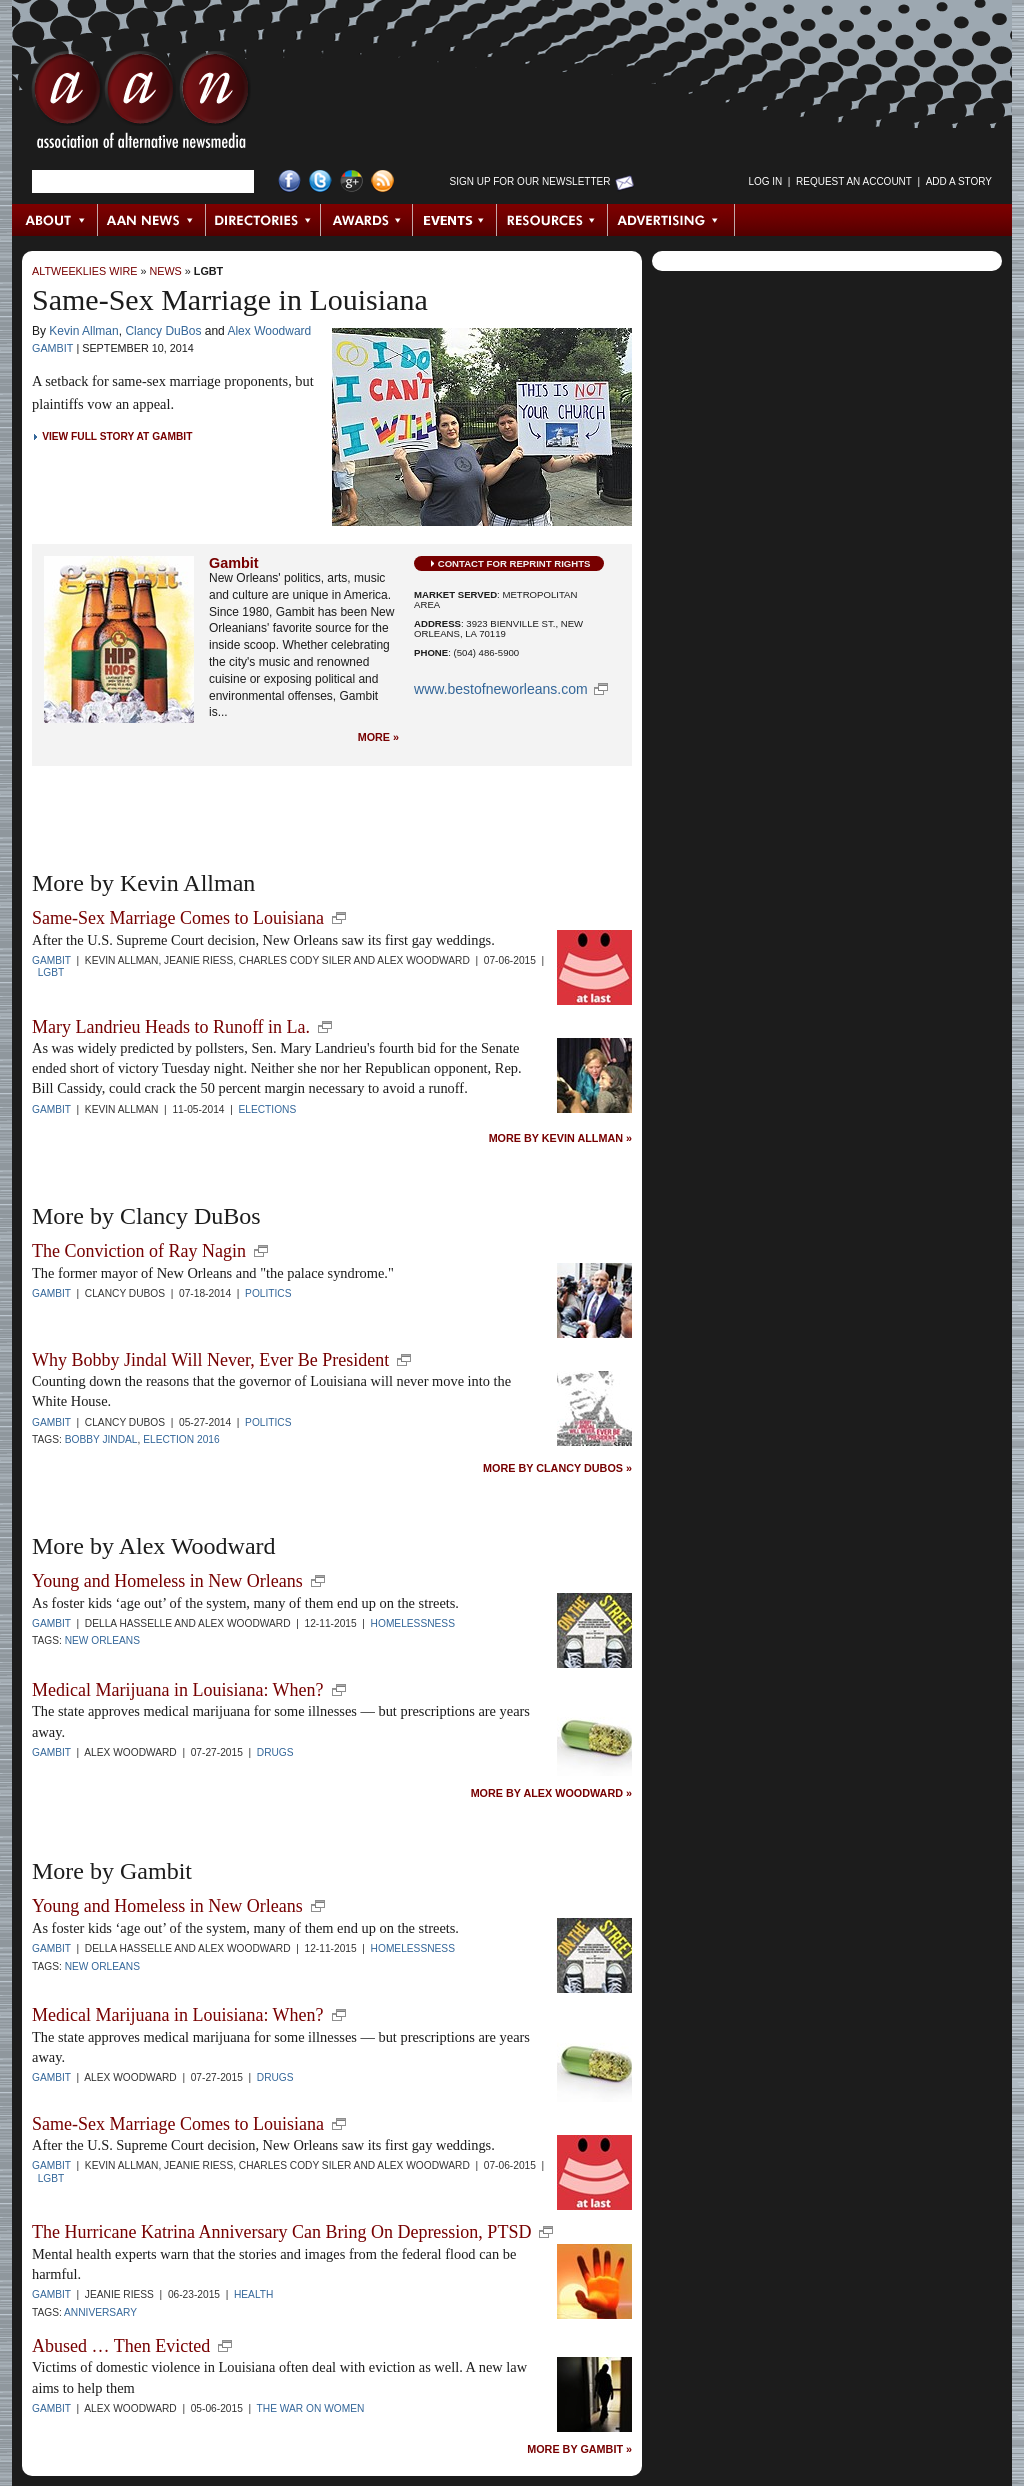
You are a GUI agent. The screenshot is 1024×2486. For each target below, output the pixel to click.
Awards (367, 220)
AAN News (152, 220)
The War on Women (311, 2408)
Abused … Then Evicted (121, 2346)
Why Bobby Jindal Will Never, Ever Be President (210, 1360)
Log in (765, 181)
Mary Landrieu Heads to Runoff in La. (171, 1027)
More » (378, 737)
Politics (268, 1293)
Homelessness (413, 1623)
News (165, 271)
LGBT (208, 271)
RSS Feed (382, 181)
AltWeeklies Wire (84, 271)
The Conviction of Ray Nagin (139, 1251)
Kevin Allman (83, 331)
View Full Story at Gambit (117, 436)
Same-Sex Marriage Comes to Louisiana (178, 918)
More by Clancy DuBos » (557, 1468)
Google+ (351, 181)
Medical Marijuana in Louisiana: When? (178, 1690)
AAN (141, 105)
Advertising (671, 220)
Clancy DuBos (163, 331)
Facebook (289, 181)
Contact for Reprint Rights (514, 563)
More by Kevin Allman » (560, 1138)
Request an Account (854, 181)
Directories (263, 220)
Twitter (320, 181)
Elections (268, 1109)
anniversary (100, 2312)
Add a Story (959, 181)
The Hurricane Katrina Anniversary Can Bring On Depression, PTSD (281, 2232)
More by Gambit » (579, 2449)
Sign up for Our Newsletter (530, 181)
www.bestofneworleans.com (501, 689)
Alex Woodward (269, 331)
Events (455, 220)
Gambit (52, 348)
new (339, 918)
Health (253, 2294)
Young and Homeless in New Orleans (167, 1581)
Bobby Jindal (101, 1439)
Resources (552, 220)
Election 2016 (181, 1439)
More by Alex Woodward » (551, 1793)
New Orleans (102, 1640)
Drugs (275, 1752)
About (55, 220)
